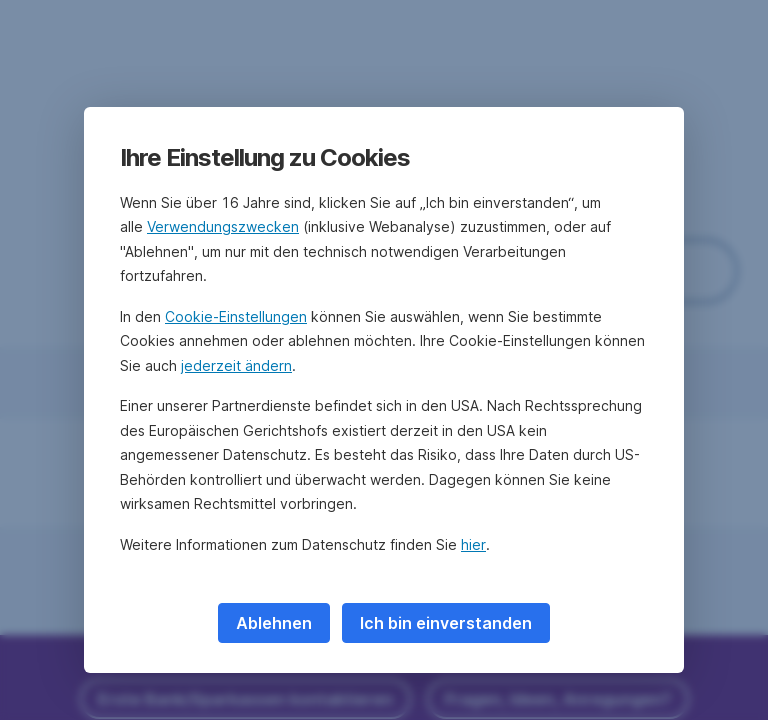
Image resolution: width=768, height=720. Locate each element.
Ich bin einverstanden (446, 623)
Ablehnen (274, 623)
